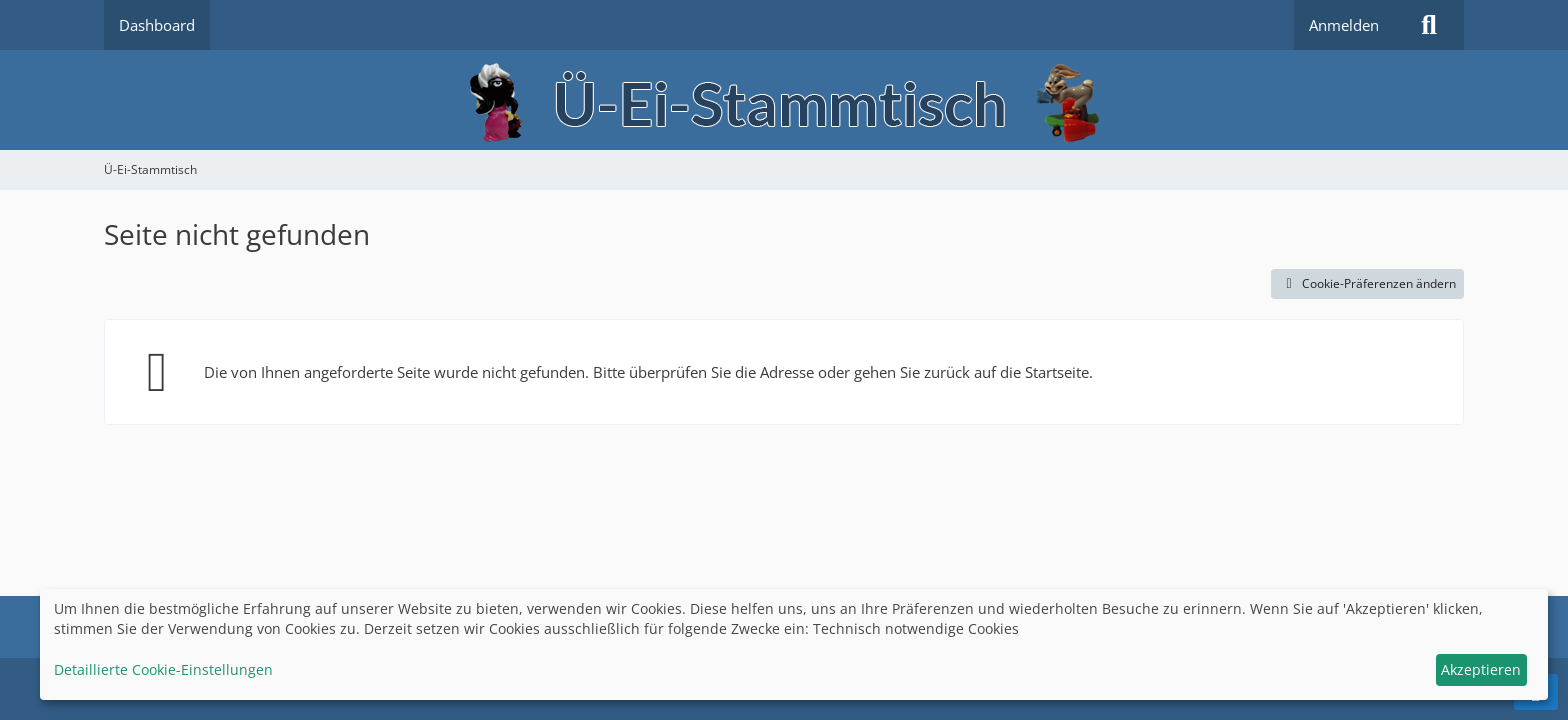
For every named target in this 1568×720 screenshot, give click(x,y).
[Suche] (1429, 25)
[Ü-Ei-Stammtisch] (784, 100)
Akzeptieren (1481, 669)
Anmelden (1344, 25)
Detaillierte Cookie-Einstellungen (163, 669)
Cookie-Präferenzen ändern (1367, 283)
